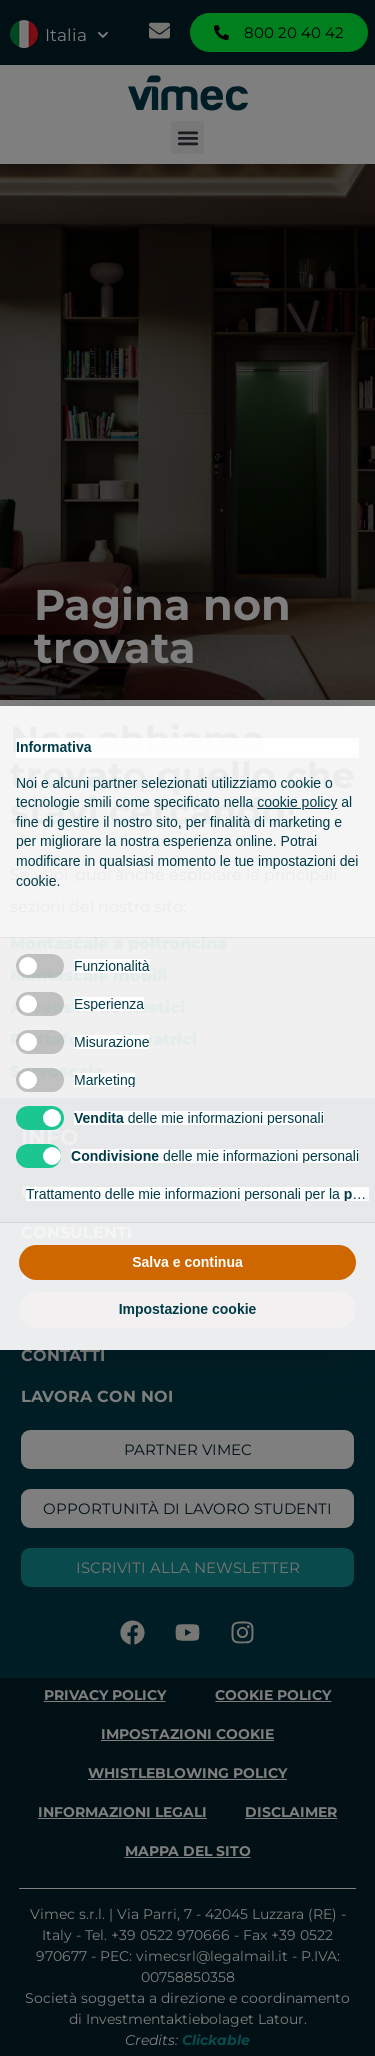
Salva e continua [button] (187, 1262)
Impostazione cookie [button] (188, 1309)
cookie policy (297, 802)
